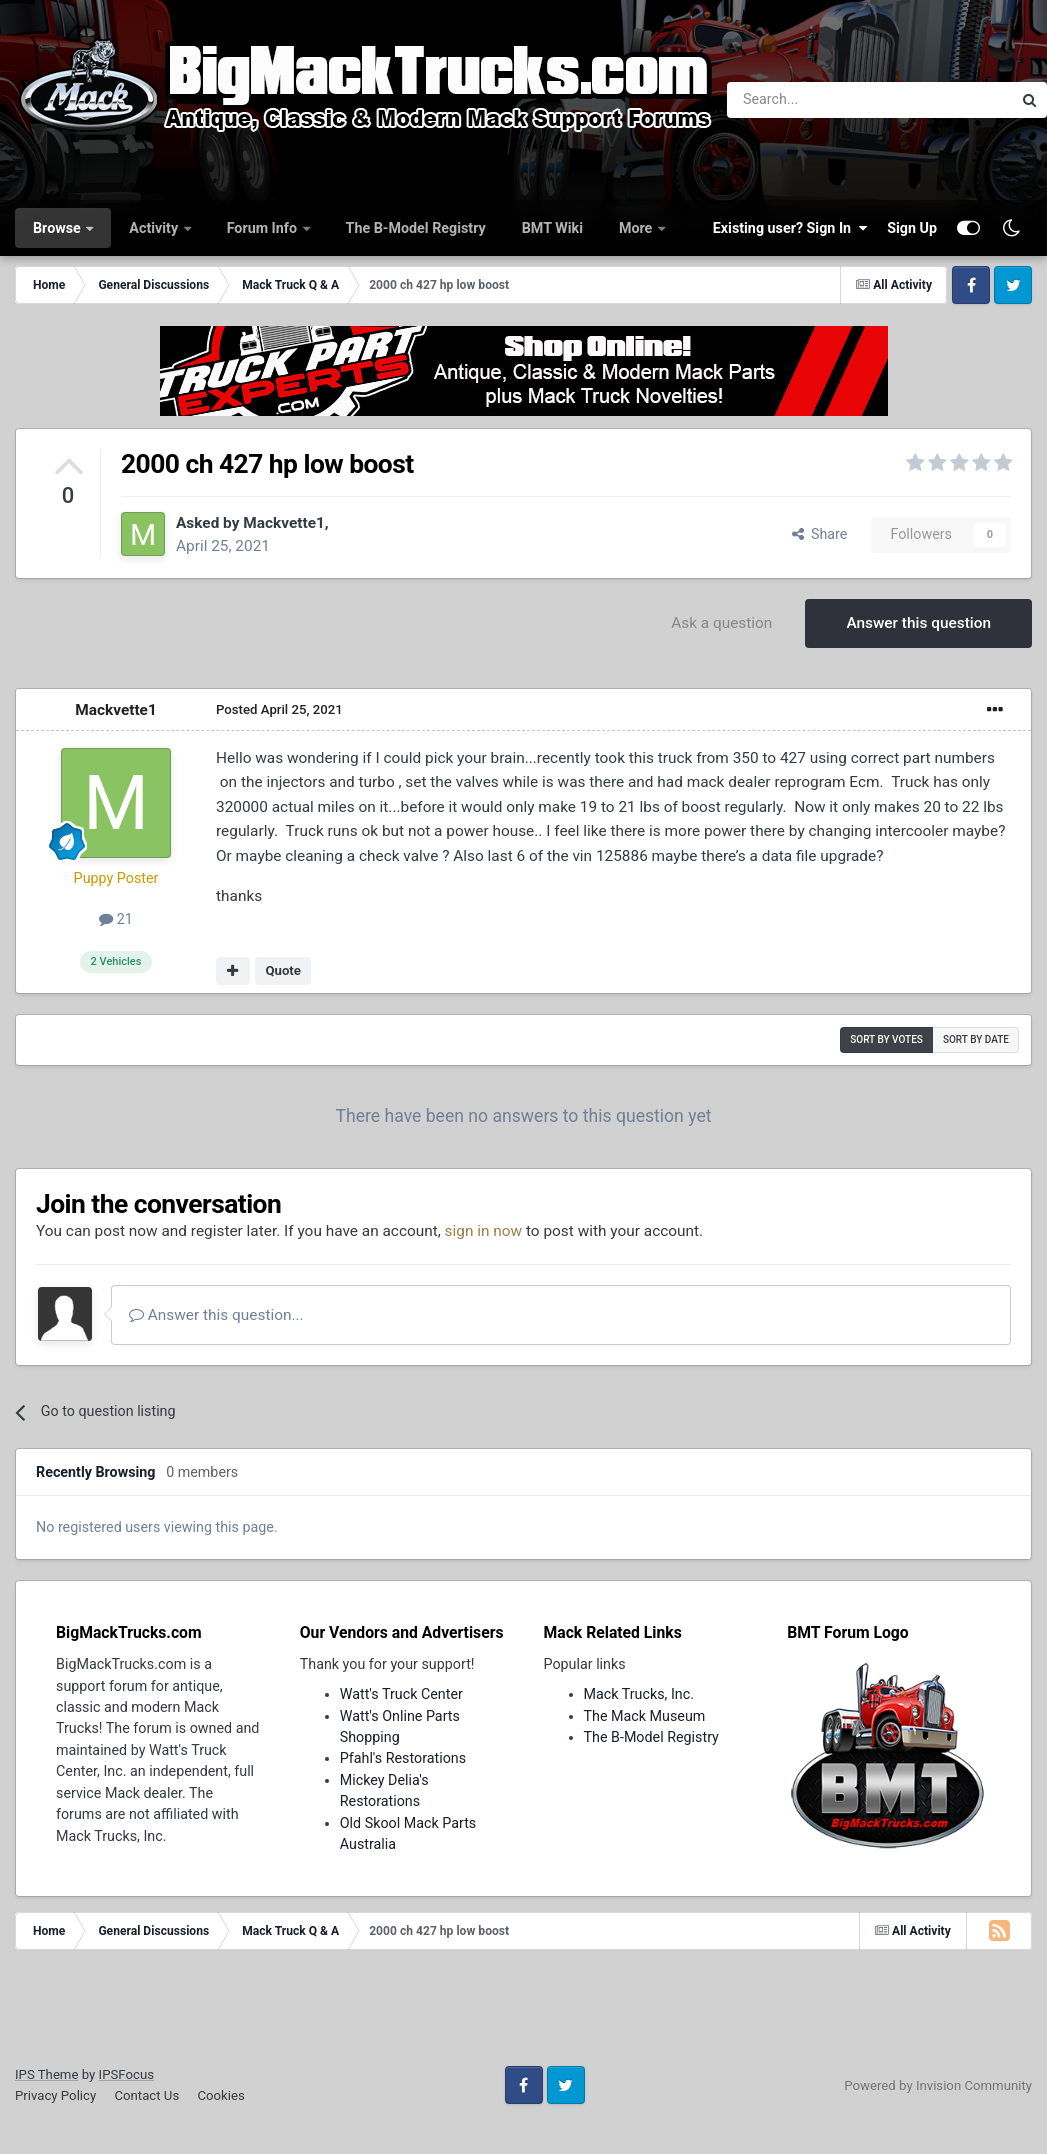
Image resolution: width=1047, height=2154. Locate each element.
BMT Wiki (552, 228)
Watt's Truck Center (401, 1694)
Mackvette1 (284, 523)
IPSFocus (126, 2074)
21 (116, 919)
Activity (155, 228)
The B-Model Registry (416, 228)
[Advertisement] (524, 2015)
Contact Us (146, 2095)
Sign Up (912, 228)
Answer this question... (216, 1315)
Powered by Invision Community (938, 2085)
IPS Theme (46, 2074)
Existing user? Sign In (790, 228)
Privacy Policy (55, 2095)
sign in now (484, 1231)
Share (820, 534)
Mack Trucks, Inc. (639, 1694)
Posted (279, 709)
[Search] (817, 100)
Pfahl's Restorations (403, 1758)
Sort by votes (886, 1039)
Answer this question (918, 623)
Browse (58, 228)
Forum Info (264, 228)
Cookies (220, 2095)
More (637, 228)
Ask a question (721, 623)
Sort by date (976, 1039)
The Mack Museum (645, 1716)
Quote (283, 970)
